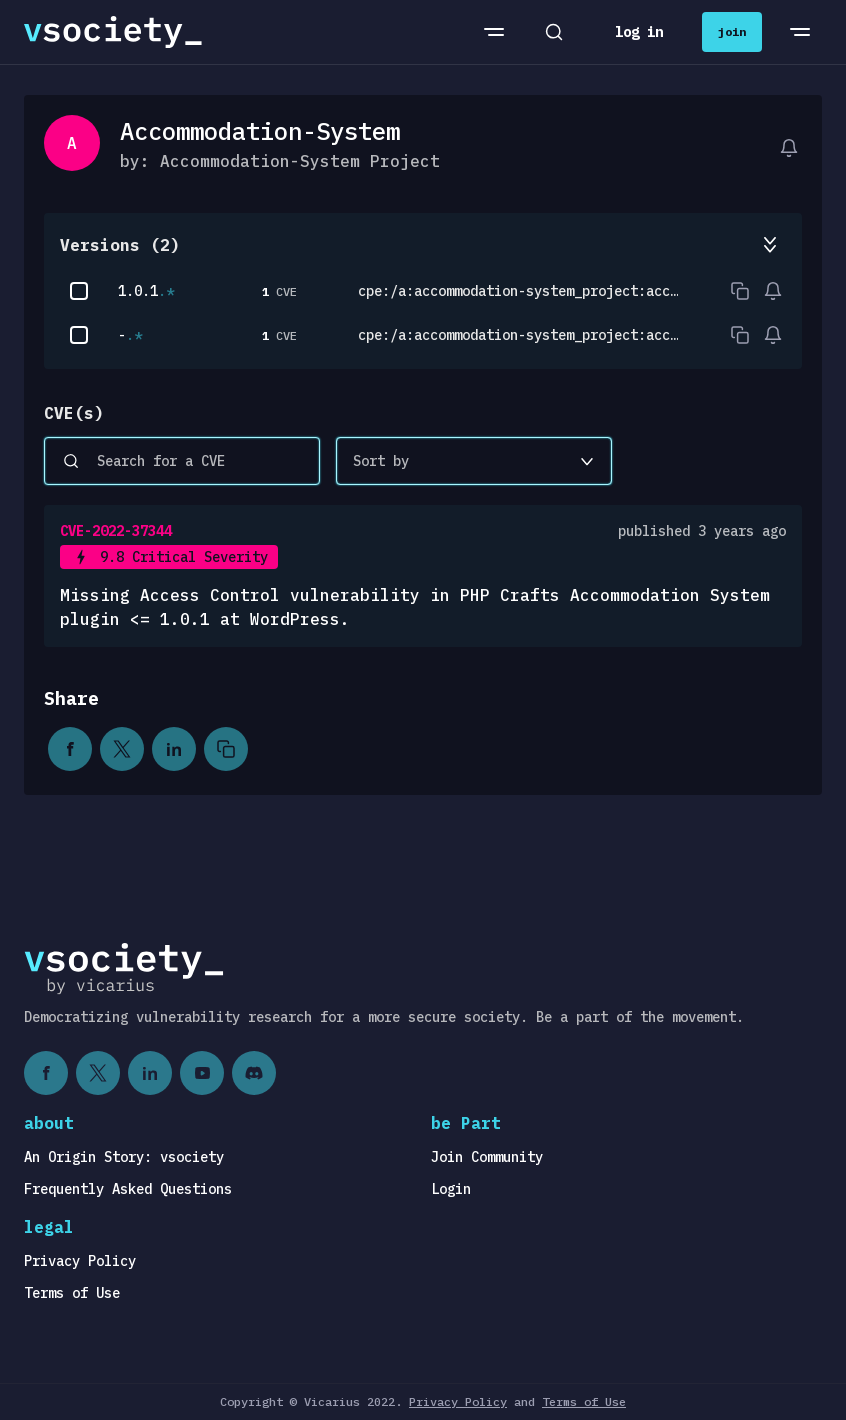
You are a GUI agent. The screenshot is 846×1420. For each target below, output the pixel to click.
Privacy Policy (80, 1261)
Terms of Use (72, 1293)
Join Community (487, 1157)
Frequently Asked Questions (128, 1189)
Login (451, 1189)
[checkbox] (79, 291)
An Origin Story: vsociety (124, 1157)
